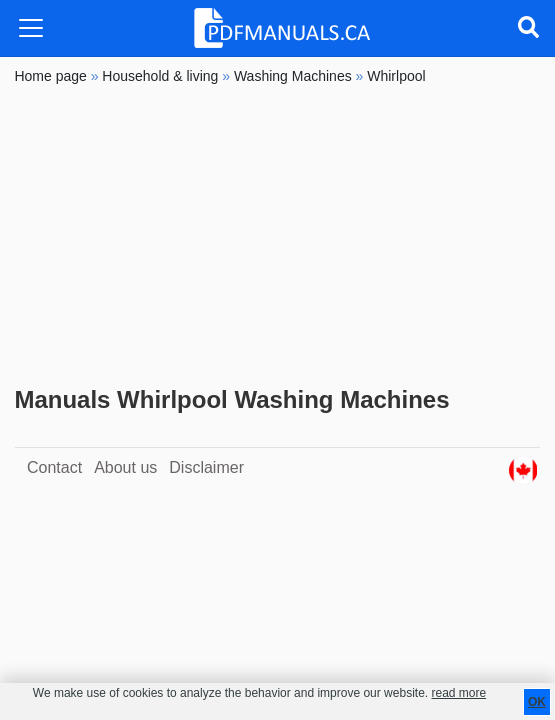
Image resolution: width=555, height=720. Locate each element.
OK (537, 702)
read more (458, 693)
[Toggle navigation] (31, 28)
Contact (54, 467)
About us (125, 467)
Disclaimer (206, 467)
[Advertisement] (277, 236)
